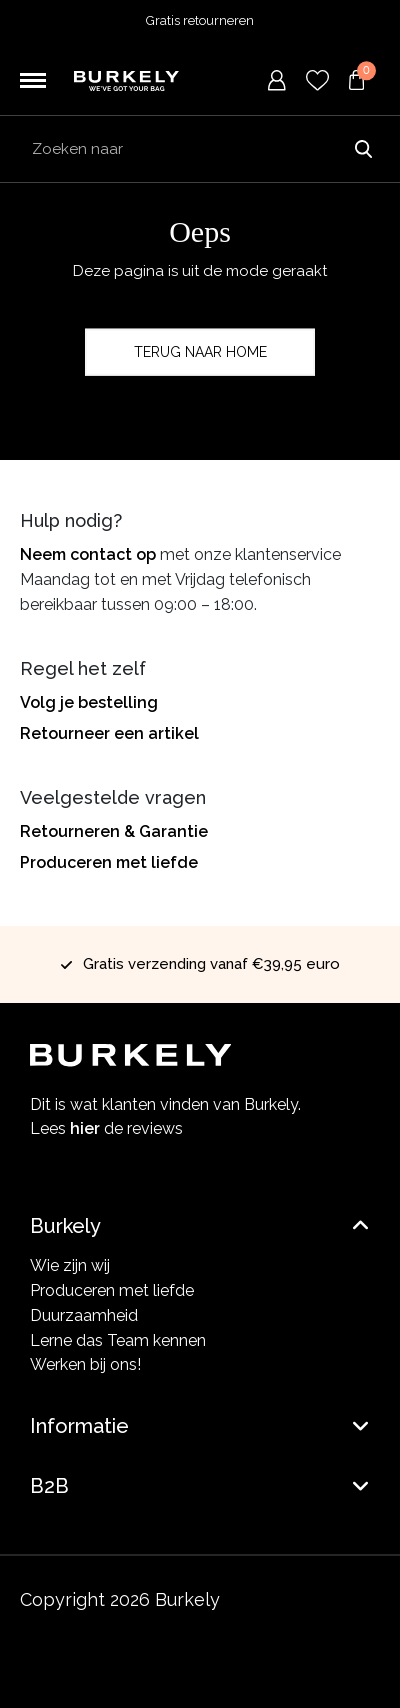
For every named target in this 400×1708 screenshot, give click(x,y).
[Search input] (200, 149)
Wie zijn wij (70, 1265)
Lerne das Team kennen (118, 1340)
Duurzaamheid (84, 1315)
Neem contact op (88, 554)
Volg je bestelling (89, 702)
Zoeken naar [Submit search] (363, 149)
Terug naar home (200, 352)
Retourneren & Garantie (114, 831)
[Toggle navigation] (33, 81)
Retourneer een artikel (109, 733)
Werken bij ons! (85, 1364)
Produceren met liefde (109, 862)
